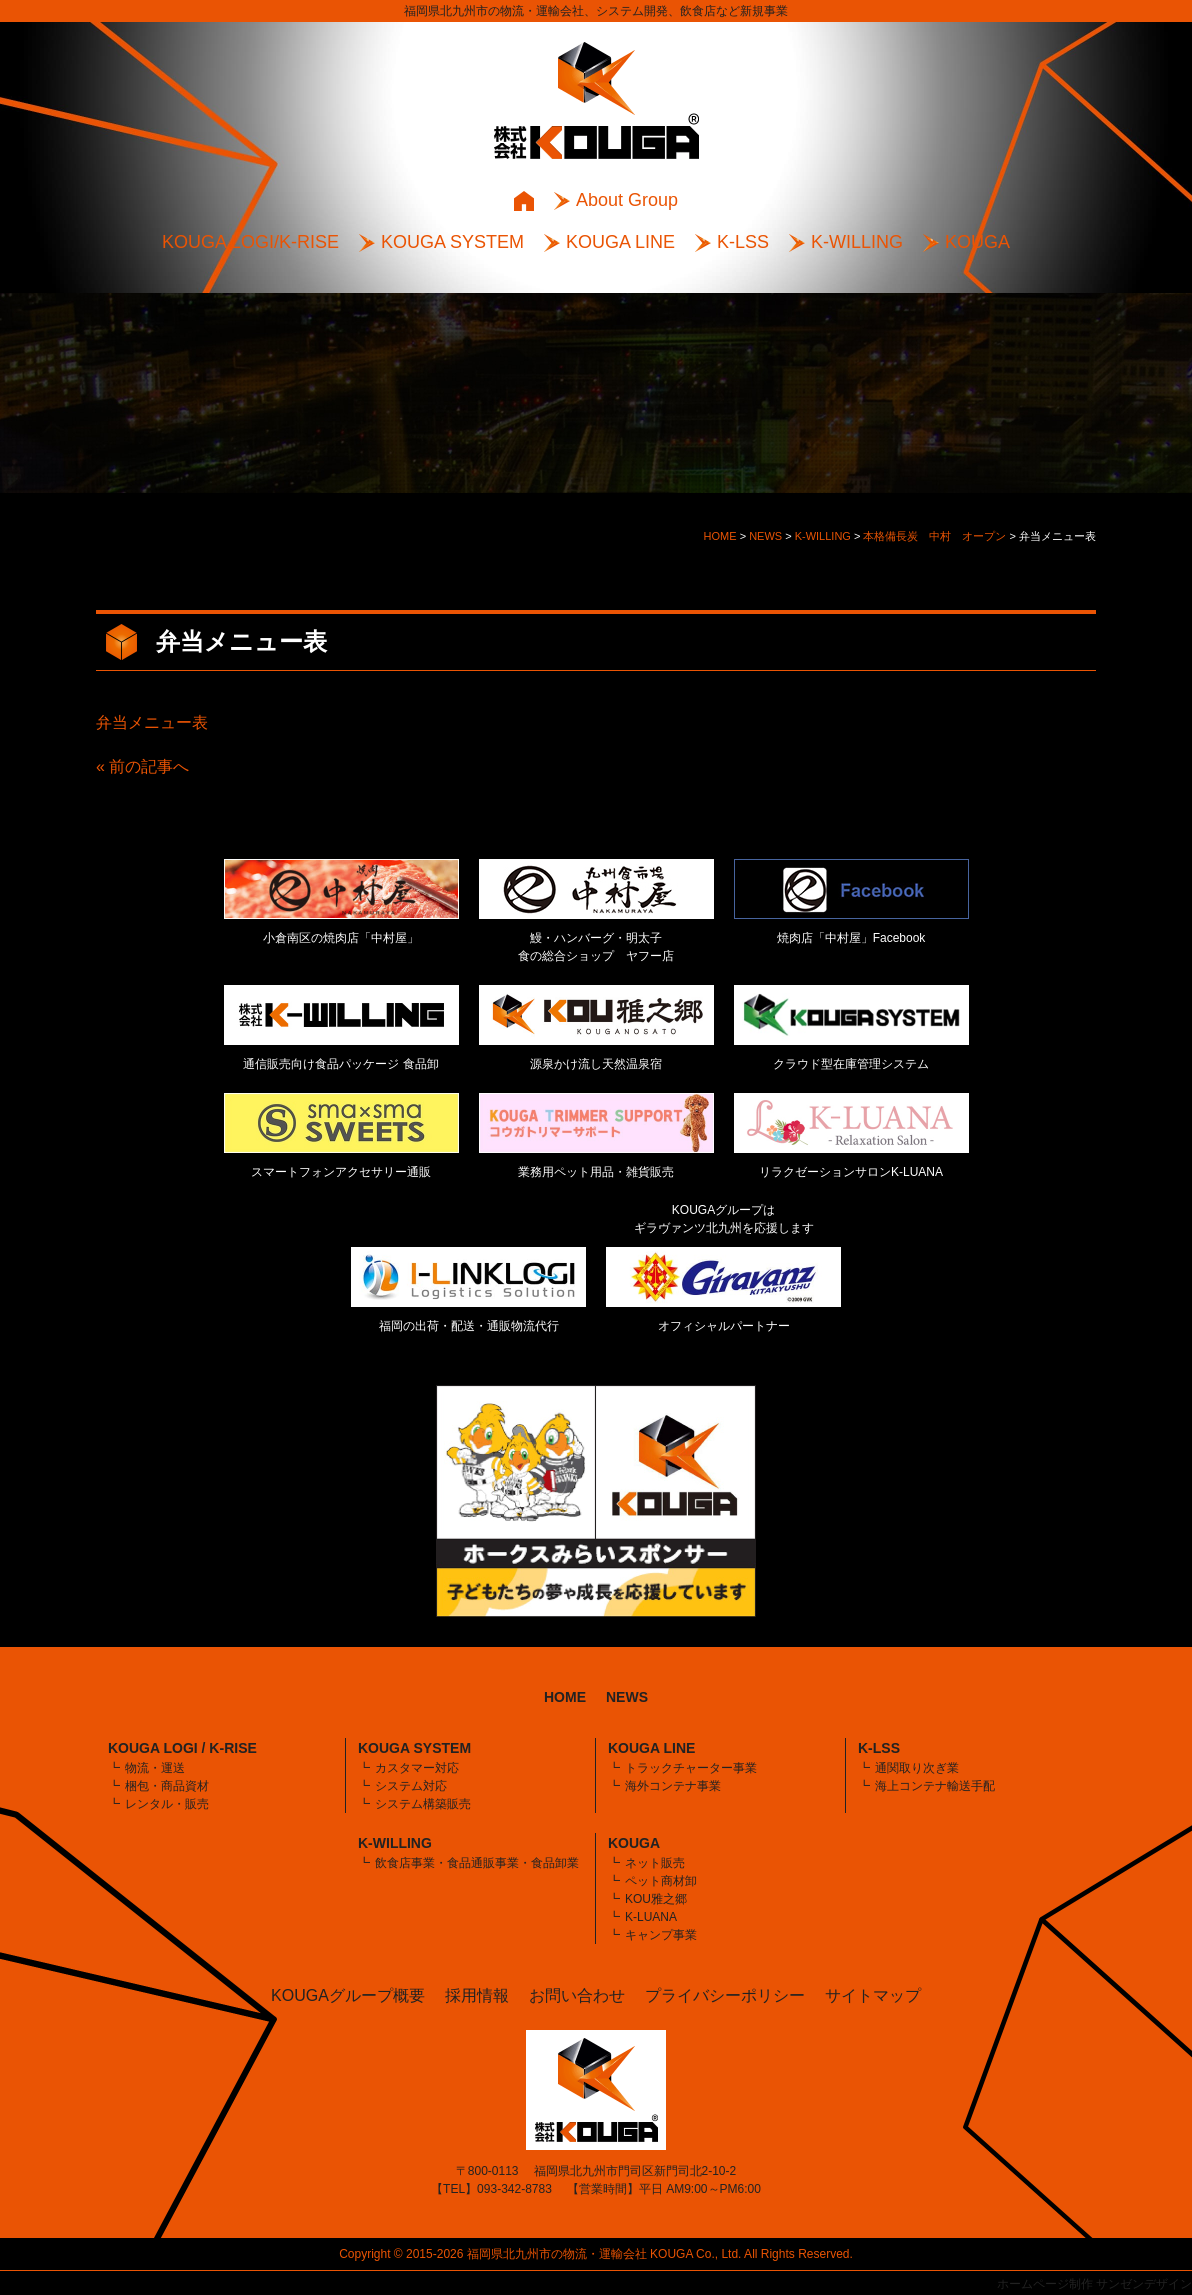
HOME (565, 1697)
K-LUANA (651, 1917)
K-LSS (743, 242)
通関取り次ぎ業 (917, 1768)
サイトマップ (873, 1995)
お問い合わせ (577, 1995)
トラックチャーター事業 (691, 1768)
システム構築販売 (423, 1804)
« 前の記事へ (142, 766)
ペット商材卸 (661, 1881)
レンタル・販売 (167, 1804)
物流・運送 (155, 1768)
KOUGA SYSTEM (452, 242)
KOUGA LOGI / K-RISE (182, 1748)
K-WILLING (857, 242)
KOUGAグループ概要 (348, 1995)
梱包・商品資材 (167, 1786)
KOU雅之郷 (656, 1899)
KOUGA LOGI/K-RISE (250, 242)
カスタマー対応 (417, 1768)
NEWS (627, 1697)
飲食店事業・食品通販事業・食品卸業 (477, 1863)
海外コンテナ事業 (673, 1786)
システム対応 (411, 1786)
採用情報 (477, 1995)
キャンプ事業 (661, 1935)
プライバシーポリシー (725, 1995)
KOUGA (977, 242)
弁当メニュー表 (152, 722)
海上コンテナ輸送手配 (935, 1786)
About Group (627, 200)
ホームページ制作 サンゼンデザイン (1094, 2284)
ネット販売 (655, 1863)
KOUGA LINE (620, 242)
